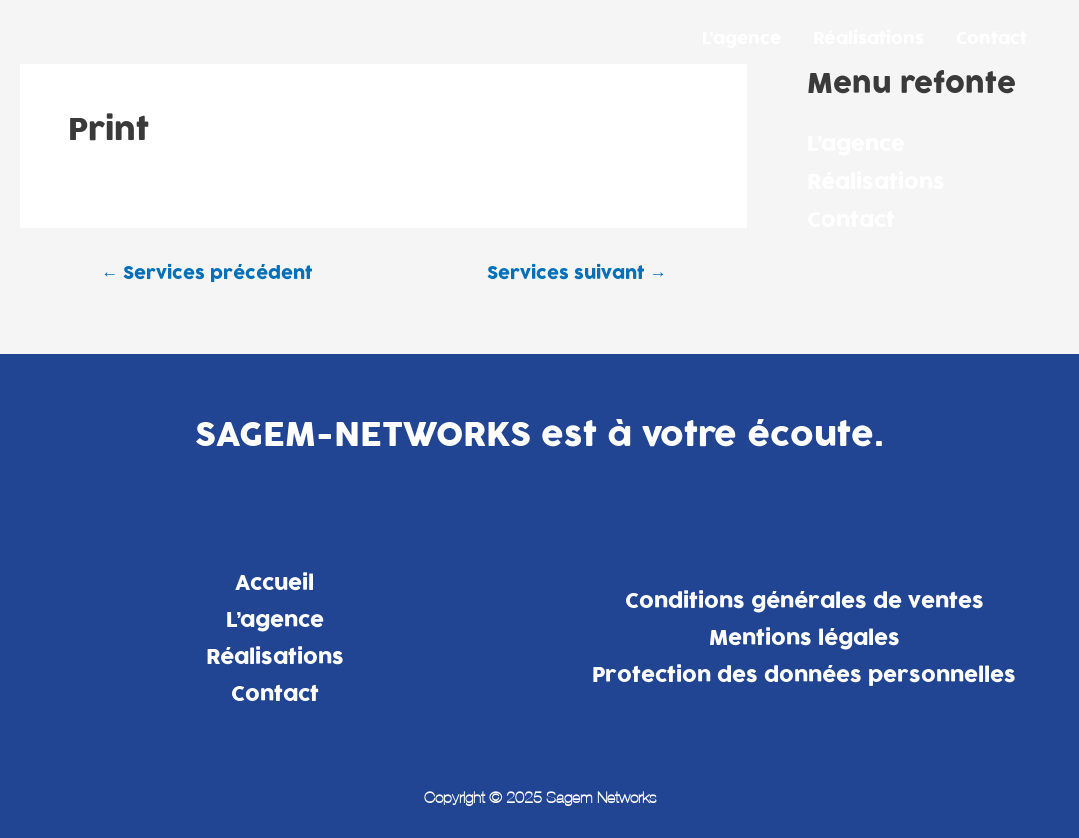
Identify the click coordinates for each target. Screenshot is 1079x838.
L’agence (741, 39)
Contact (991, 39)
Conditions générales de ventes (804, 601)
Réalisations (868, 39)
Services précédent (206, 273)
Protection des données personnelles (804, 675)
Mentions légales (804, 638)
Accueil (274, 583)
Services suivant (576, 273)
